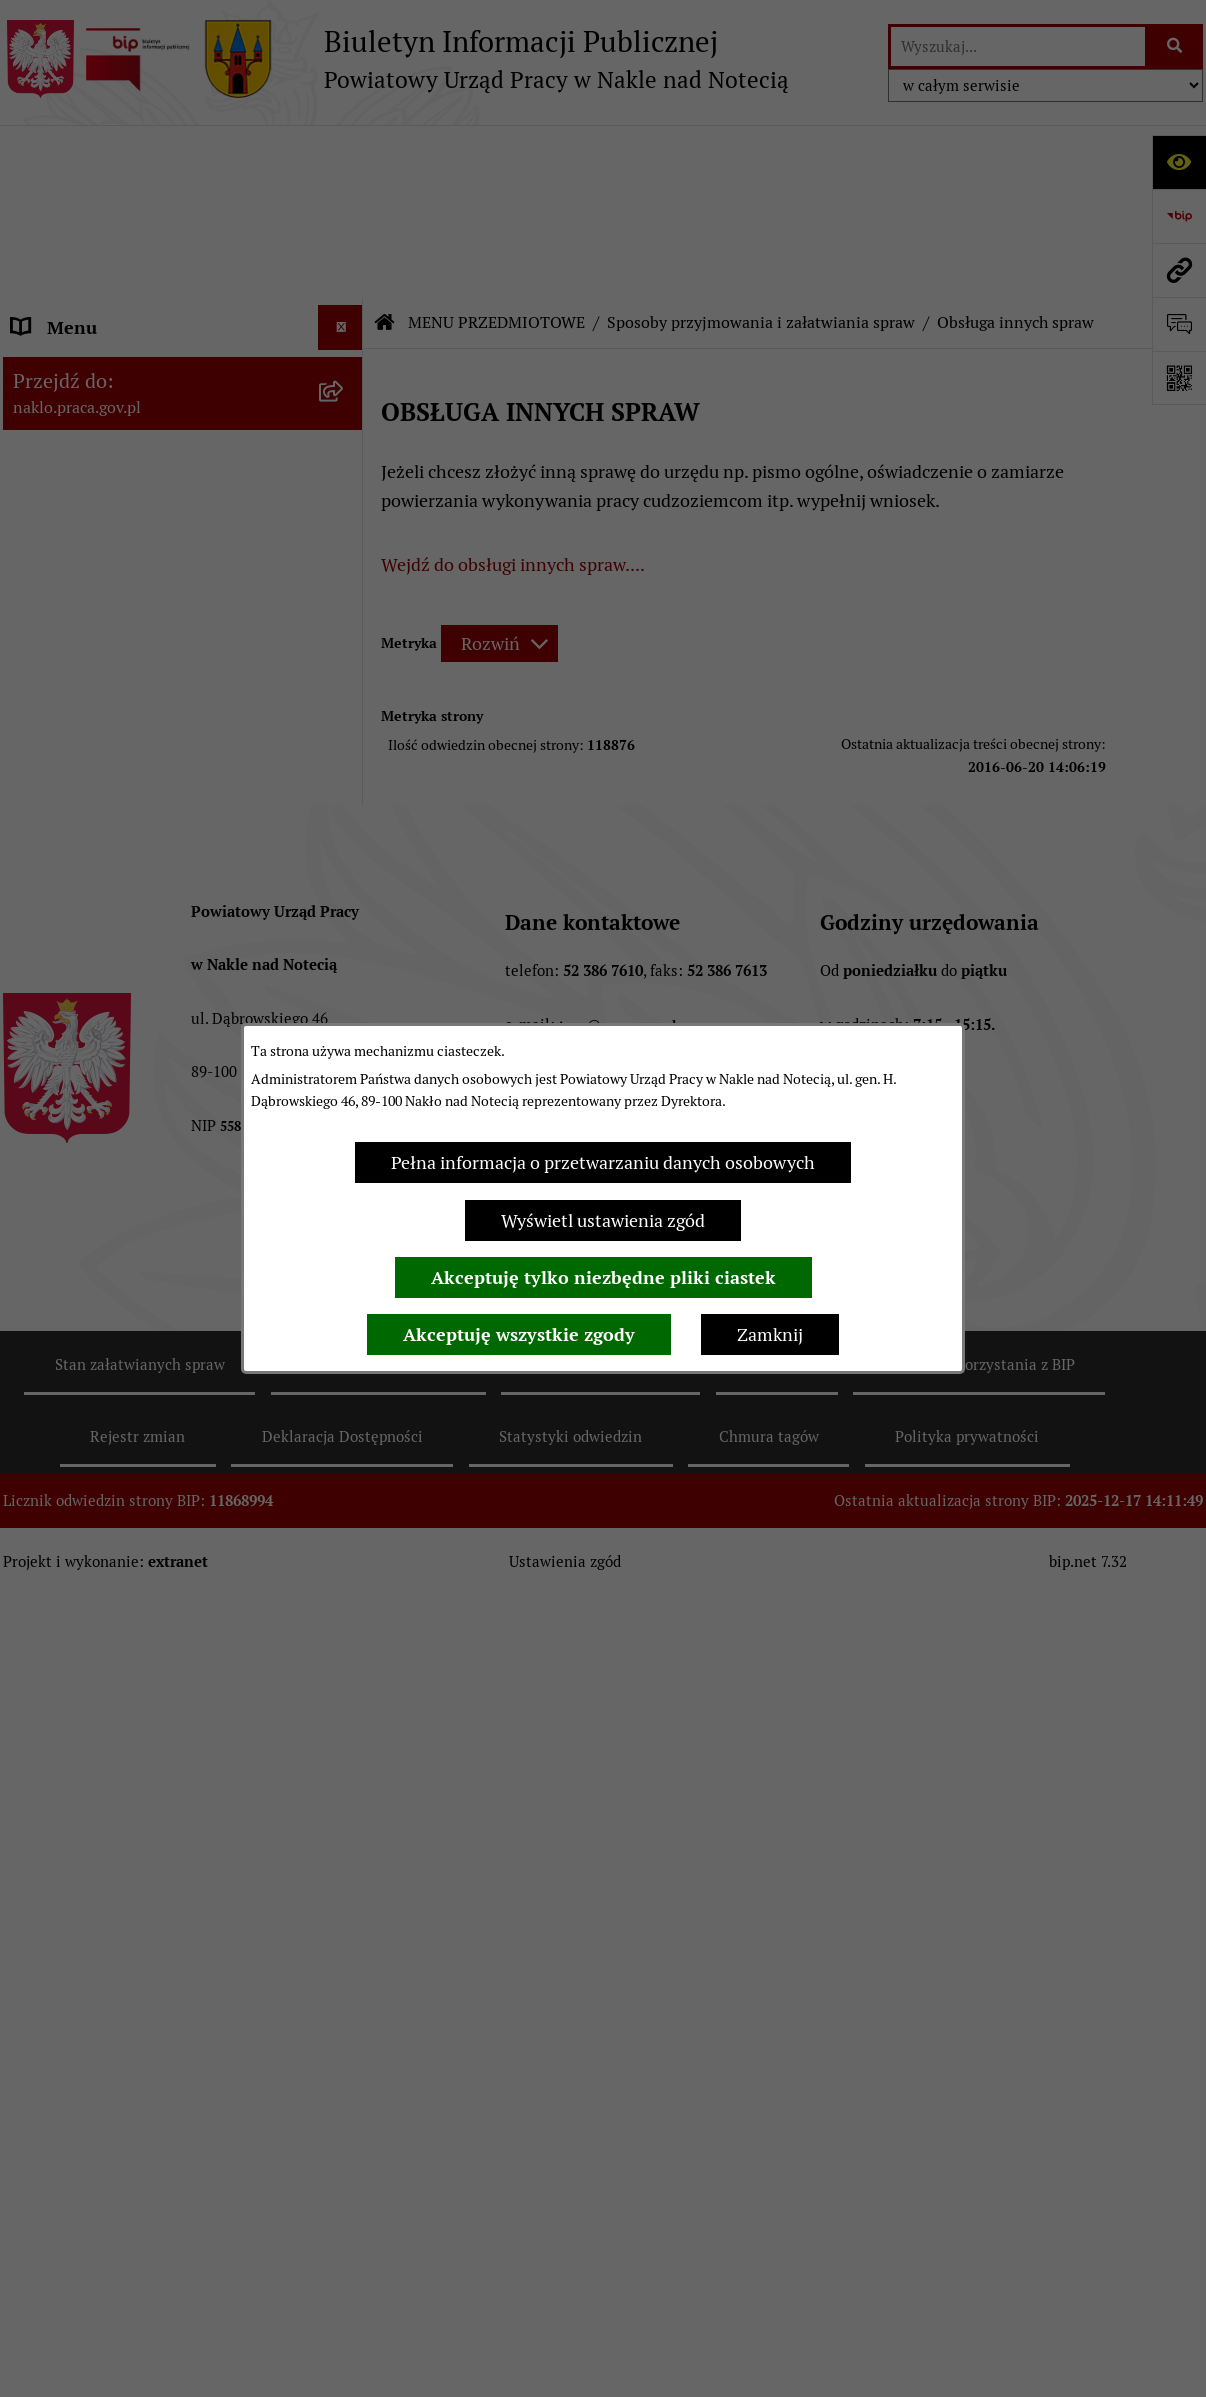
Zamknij (770, 1334)
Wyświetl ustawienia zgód (603, 1220)
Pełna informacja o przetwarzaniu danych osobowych (603, 1162)
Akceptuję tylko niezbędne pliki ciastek (603, 1277)
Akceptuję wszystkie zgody (519, 1334)
